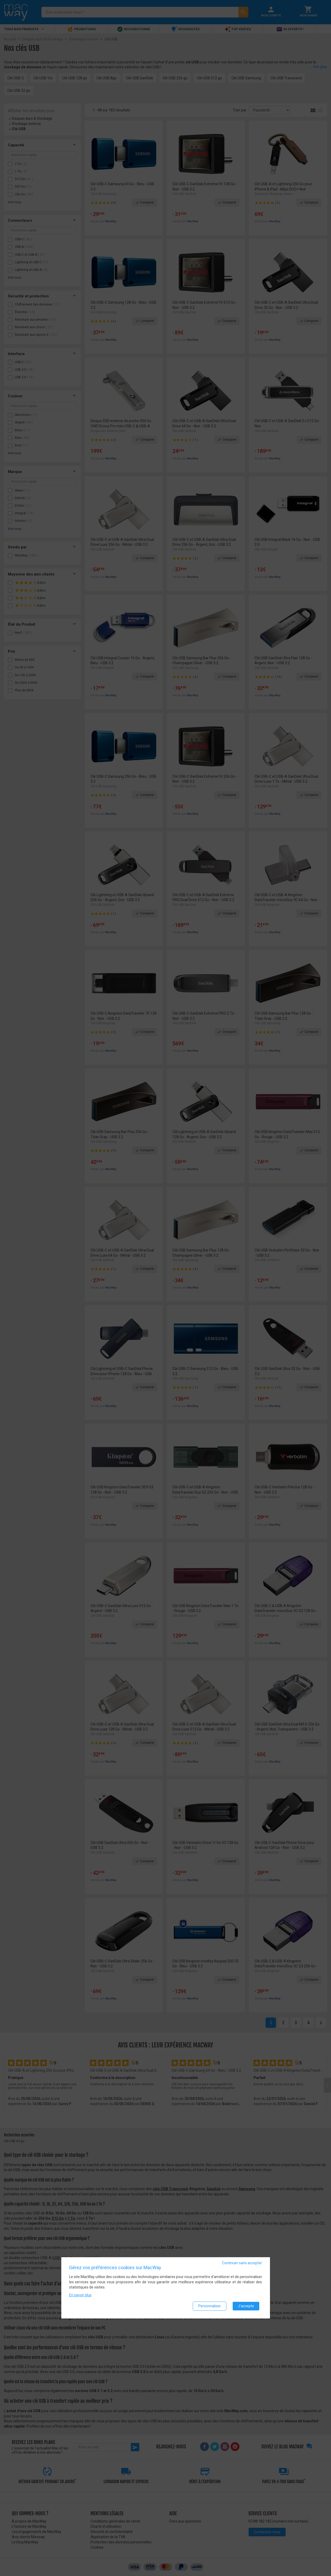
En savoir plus (80, 2295)
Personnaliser (209, 2306)
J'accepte (246, 2306)
